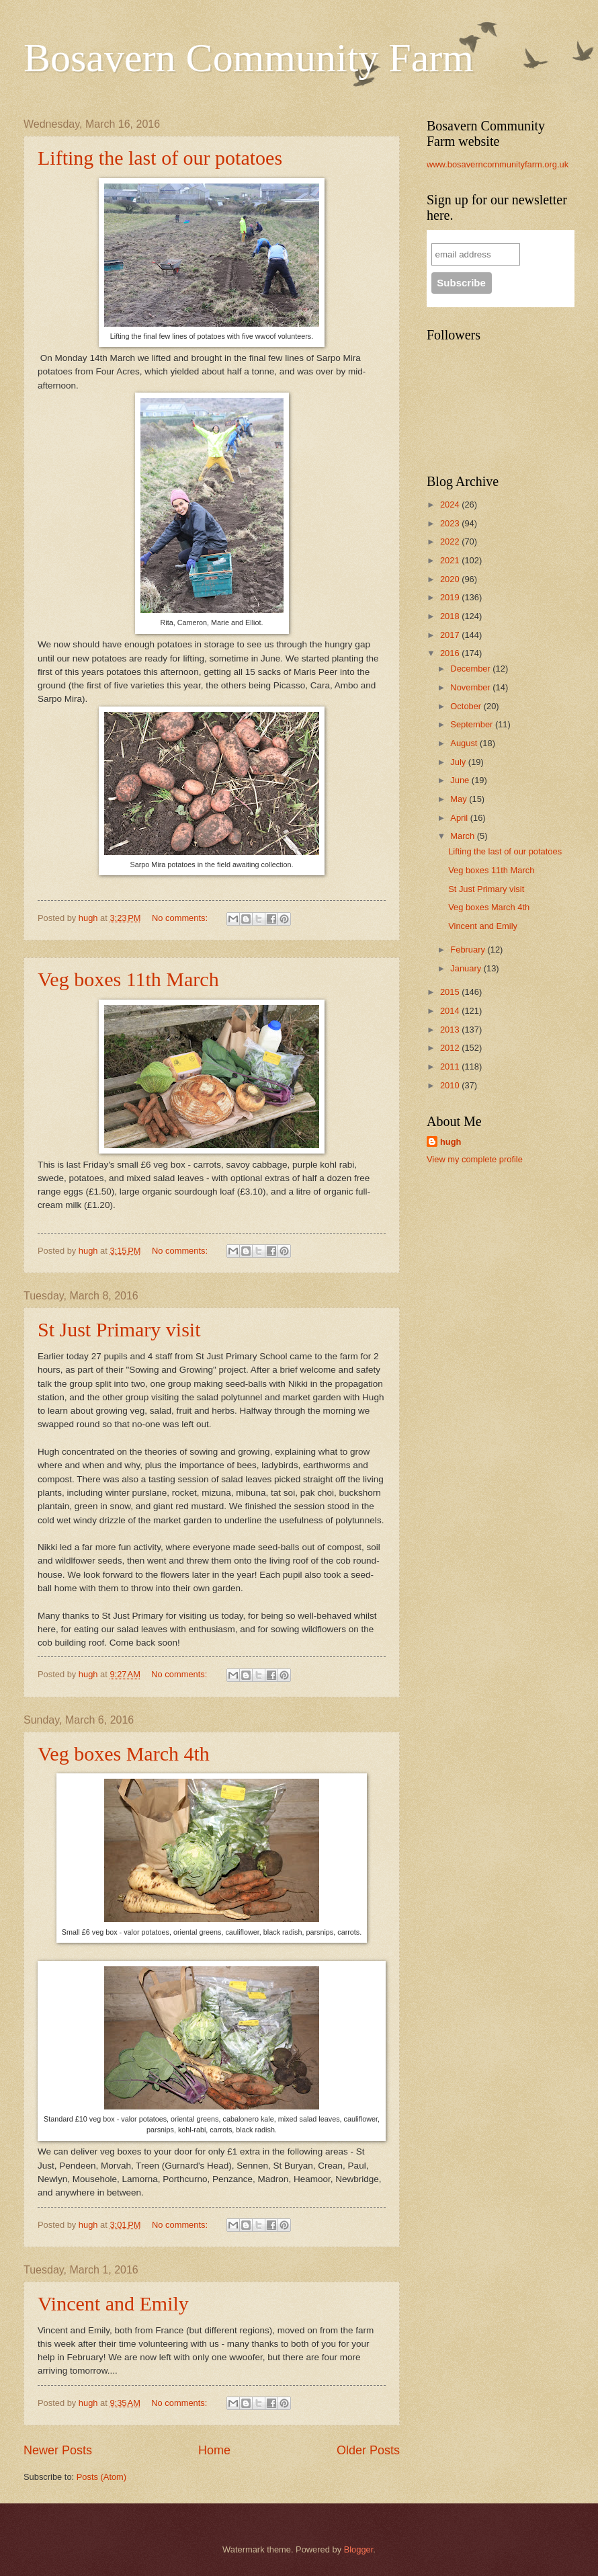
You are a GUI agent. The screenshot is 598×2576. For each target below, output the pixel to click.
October (466, 706)
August (465, 743)
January (466, 968)
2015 (451, 992)
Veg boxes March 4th (124, 1753)
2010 (451, 1085)
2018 (451, 616)
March (463, 836)
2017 (451, 635)
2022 (451, 541)
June (461, 780)
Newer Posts (58, 2450)
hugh (450, 1142)
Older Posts (368, 2450)
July (459, 762)
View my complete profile (475, 1159)
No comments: (181, 918)
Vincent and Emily (113, 2303)
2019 (451, 597)
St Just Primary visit (119, 1329)
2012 (451, 1048)
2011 (451, 1066)
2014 (451, 1011)
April (460, 818)
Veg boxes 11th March (128, 979)
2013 (451, 1029)
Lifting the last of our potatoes (160, 158)
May (459, 799)
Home (214, 2450)
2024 (451, 504)
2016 (451, 653)
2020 (451, 579)
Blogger (359, 2549)
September (472, 724)
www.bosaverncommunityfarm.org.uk (497, 164)
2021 (451, 560)
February (468, 949)
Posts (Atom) (101, 2477)
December (471, 668)
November (471, 687)
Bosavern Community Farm (249, 58)
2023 (451, 523)
